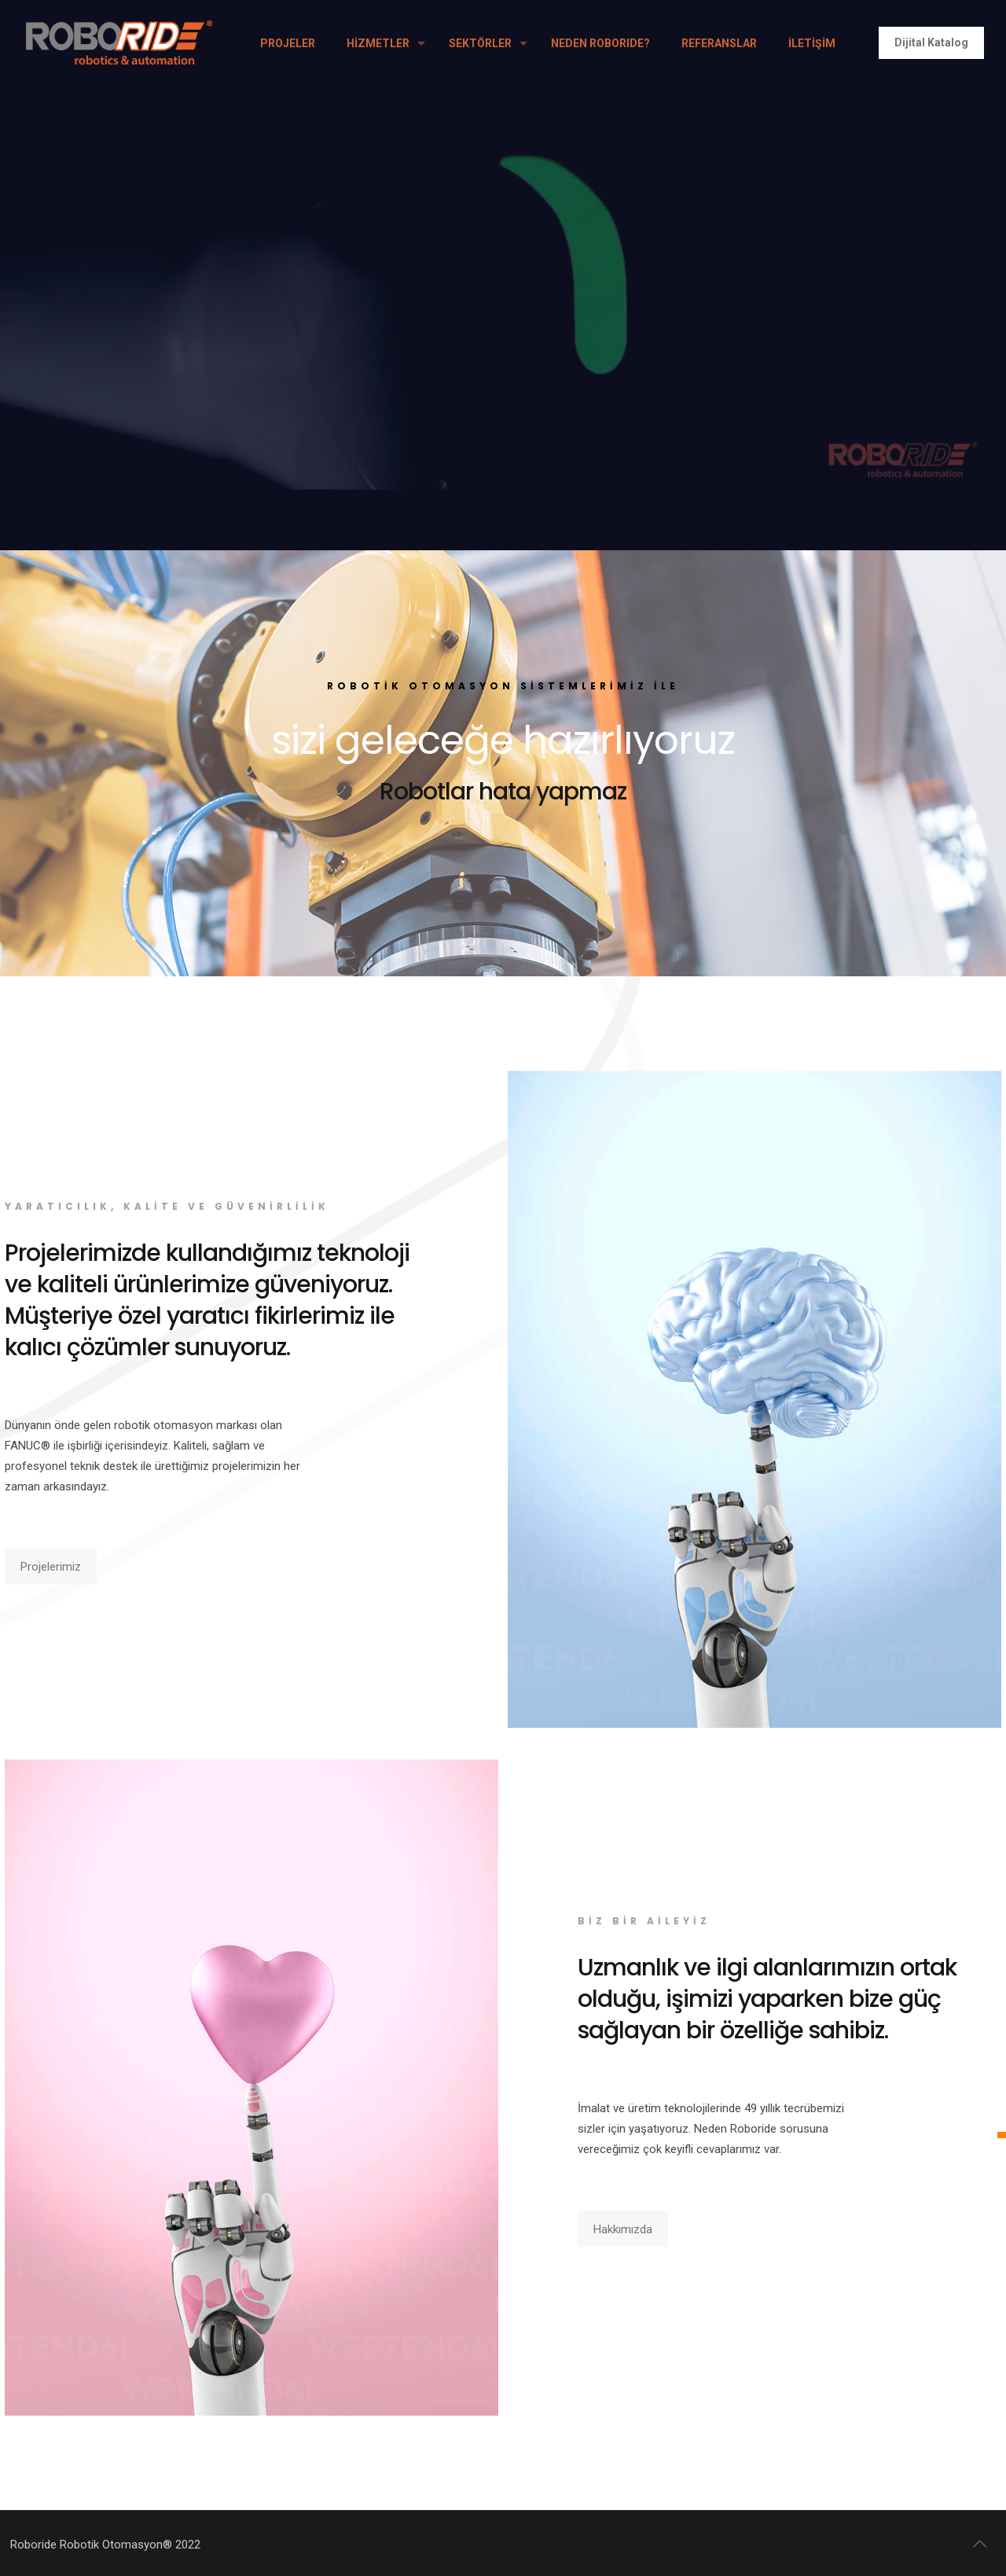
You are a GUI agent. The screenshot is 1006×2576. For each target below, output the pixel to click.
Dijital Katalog (931, 42)
